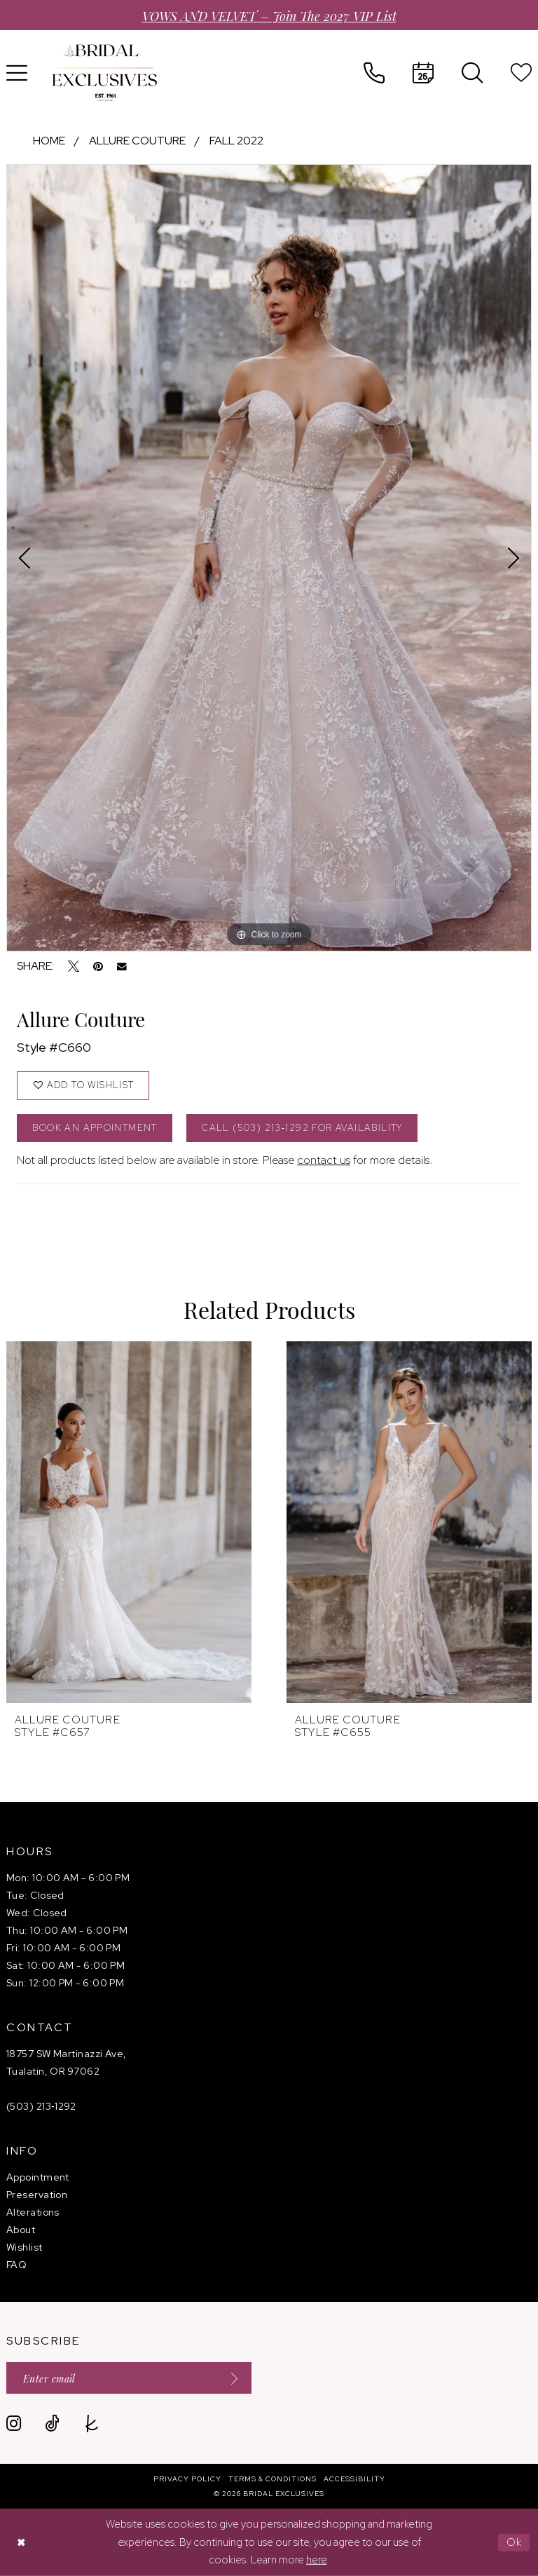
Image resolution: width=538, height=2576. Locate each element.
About (20, 2229)
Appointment (37, 2177)
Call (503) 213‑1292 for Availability (302, 1128)
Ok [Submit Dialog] (514, 2542)
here (316, 2560)
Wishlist (24, 2247)
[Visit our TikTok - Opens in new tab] (52, 2423)
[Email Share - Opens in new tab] (122, 967)
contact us (323, 1160)
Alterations (33, 2212)
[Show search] (472, 73)
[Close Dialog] (21, 2542)
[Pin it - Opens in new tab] (98, 966)
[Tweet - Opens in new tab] (73, 966)
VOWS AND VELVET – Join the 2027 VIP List (269, 15)
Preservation (36, 2194)
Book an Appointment (94, 1128)
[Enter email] (128, 2378)
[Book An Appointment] (423, 73)
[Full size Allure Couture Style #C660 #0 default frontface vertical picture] (269, 558)
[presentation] (128, 1522)
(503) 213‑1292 (41, 2106)
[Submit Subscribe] (229, 2378)
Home (49, 140)
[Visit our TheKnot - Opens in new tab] (92, 2423)
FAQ (16, 2264)
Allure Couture (137, 140)
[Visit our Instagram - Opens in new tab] (13, 2423)
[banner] (104, 73)
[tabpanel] (269, 558)
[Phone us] (374, 73)
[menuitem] (374, 73)
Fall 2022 (236, 140)
